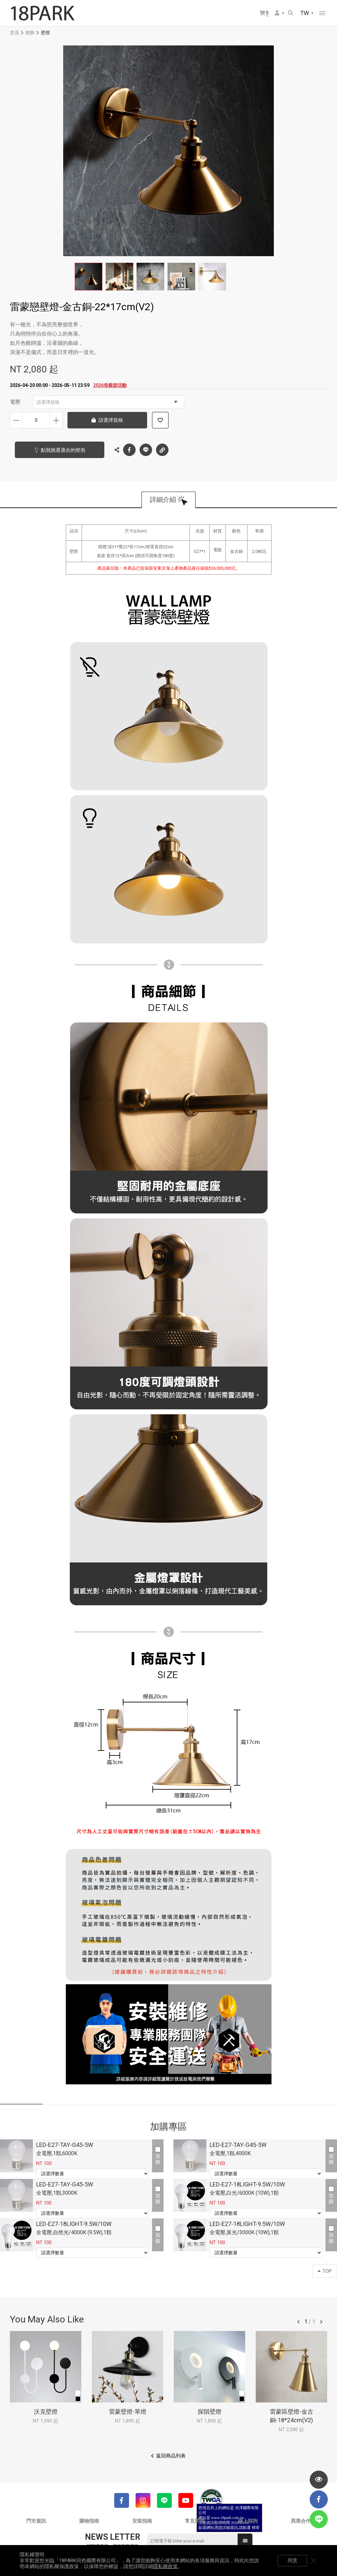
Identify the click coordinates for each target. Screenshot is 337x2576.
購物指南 (89, 2521)
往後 (321, 2321)
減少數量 (16, 420)
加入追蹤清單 (160, 420)
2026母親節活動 (110, 385)
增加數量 (56, 420)
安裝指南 (142, 2521)
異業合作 (301, 2521)
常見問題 (195, 2521)
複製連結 (162, 448)
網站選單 (322, 13)
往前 (298, 2321)
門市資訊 (36, 2521)
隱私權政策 (165, 2566)
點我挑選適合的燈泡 (63, 450)
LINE (145, 449)
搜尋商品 (290, 12)
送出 (245, 2540)
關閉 (314, 2560)
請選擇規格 (107, 402)
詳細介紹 (163, 500)
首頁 (14, 32)
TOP (325, 2271)
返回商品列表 (171, 2456)
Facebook (129, 449)
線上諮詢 (248, 2521)
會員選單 (277, 12)
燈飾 (30, 32)
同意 (293, 2560)
